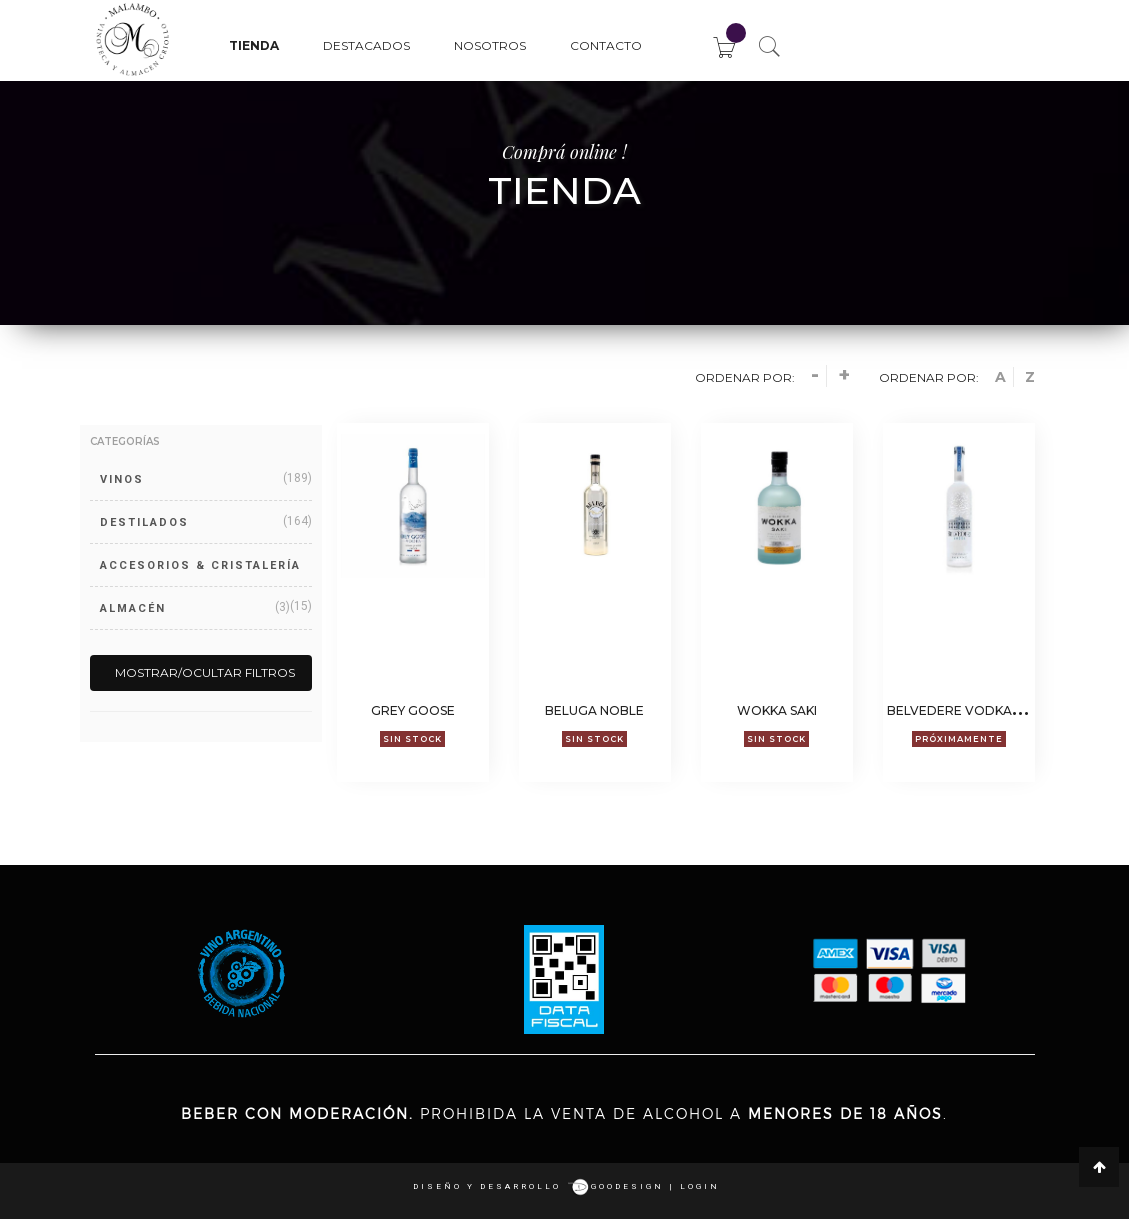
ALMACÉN (133, 608)
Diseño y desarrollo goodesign (538, 1186)
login (700, 1186)
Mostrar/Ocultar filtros (205, 672)
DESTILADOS (144, 522)
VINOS (122, 479)
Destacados (366, 45)
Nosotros (490, 45)
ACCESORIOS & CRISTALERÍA (200, 565)
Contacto (606, 45)
